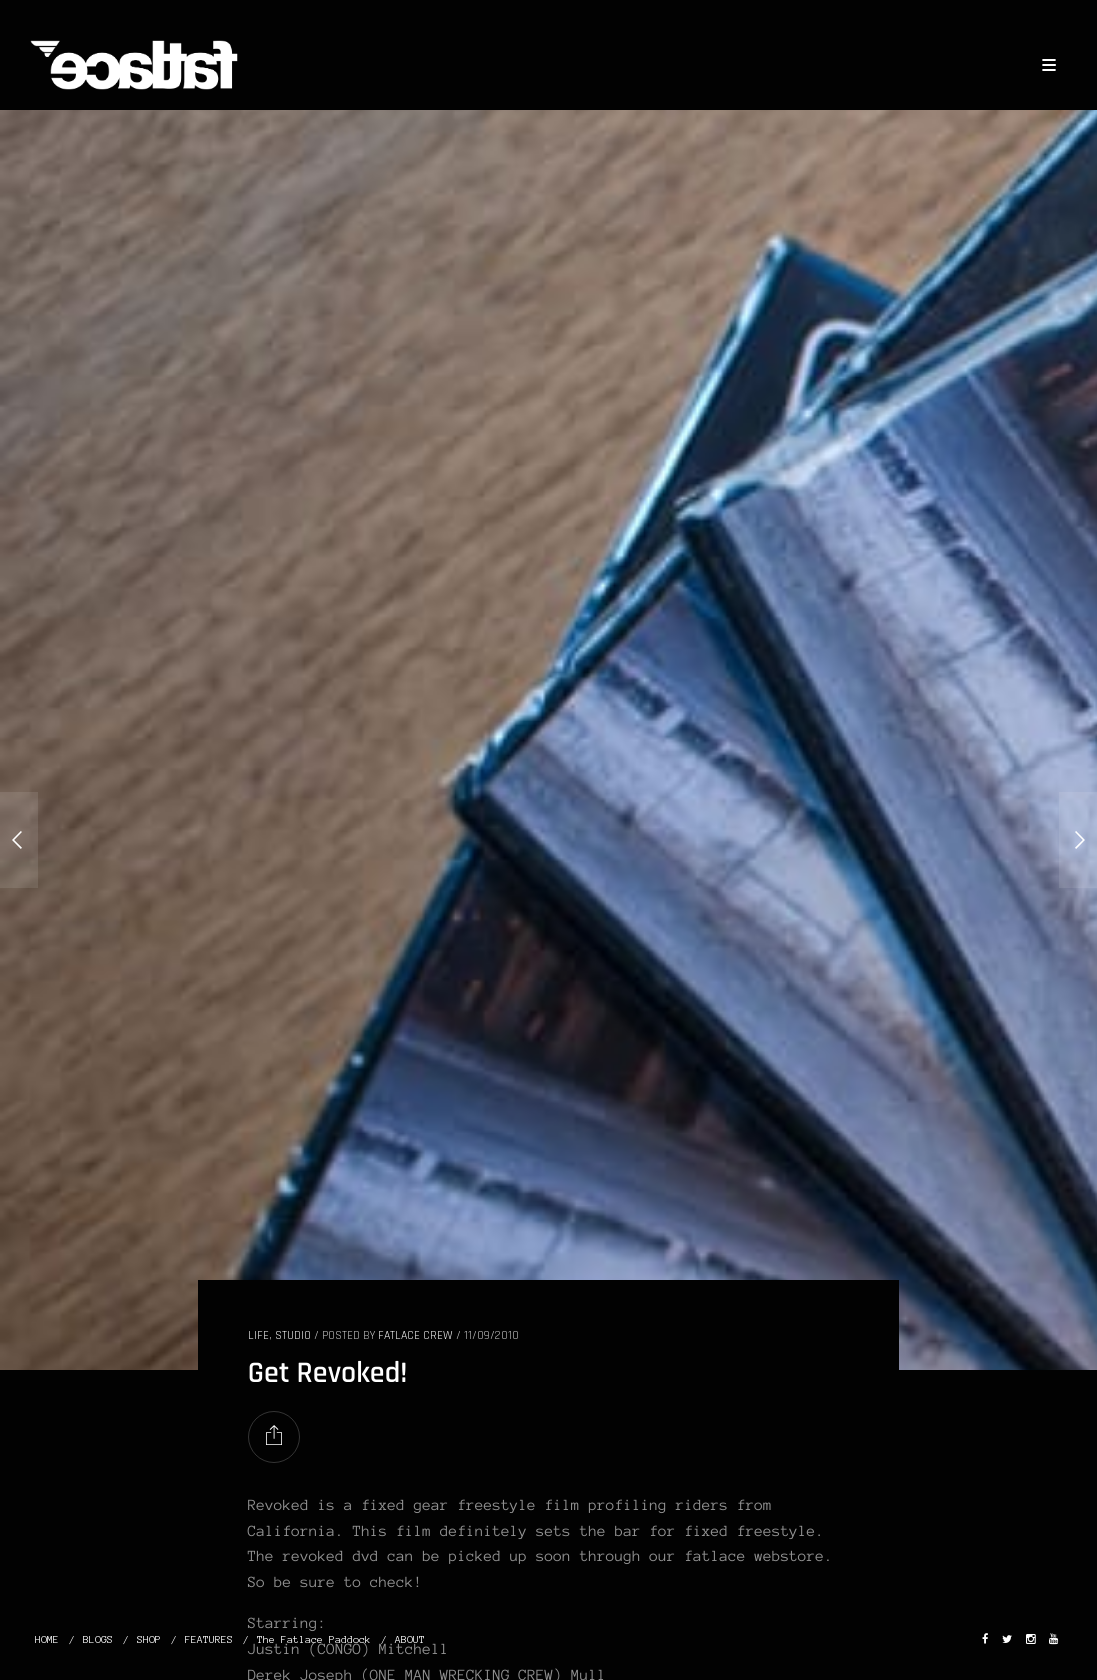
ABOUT (410, 1639)
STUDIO (293, 1335)
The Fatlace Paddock (314, 1639)
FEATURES (209, 1639)
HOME (47, 1639)
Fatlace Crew (415, 1335)
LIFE (258, 1335)
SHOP (149, 1639)
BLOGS (98, 1639)
